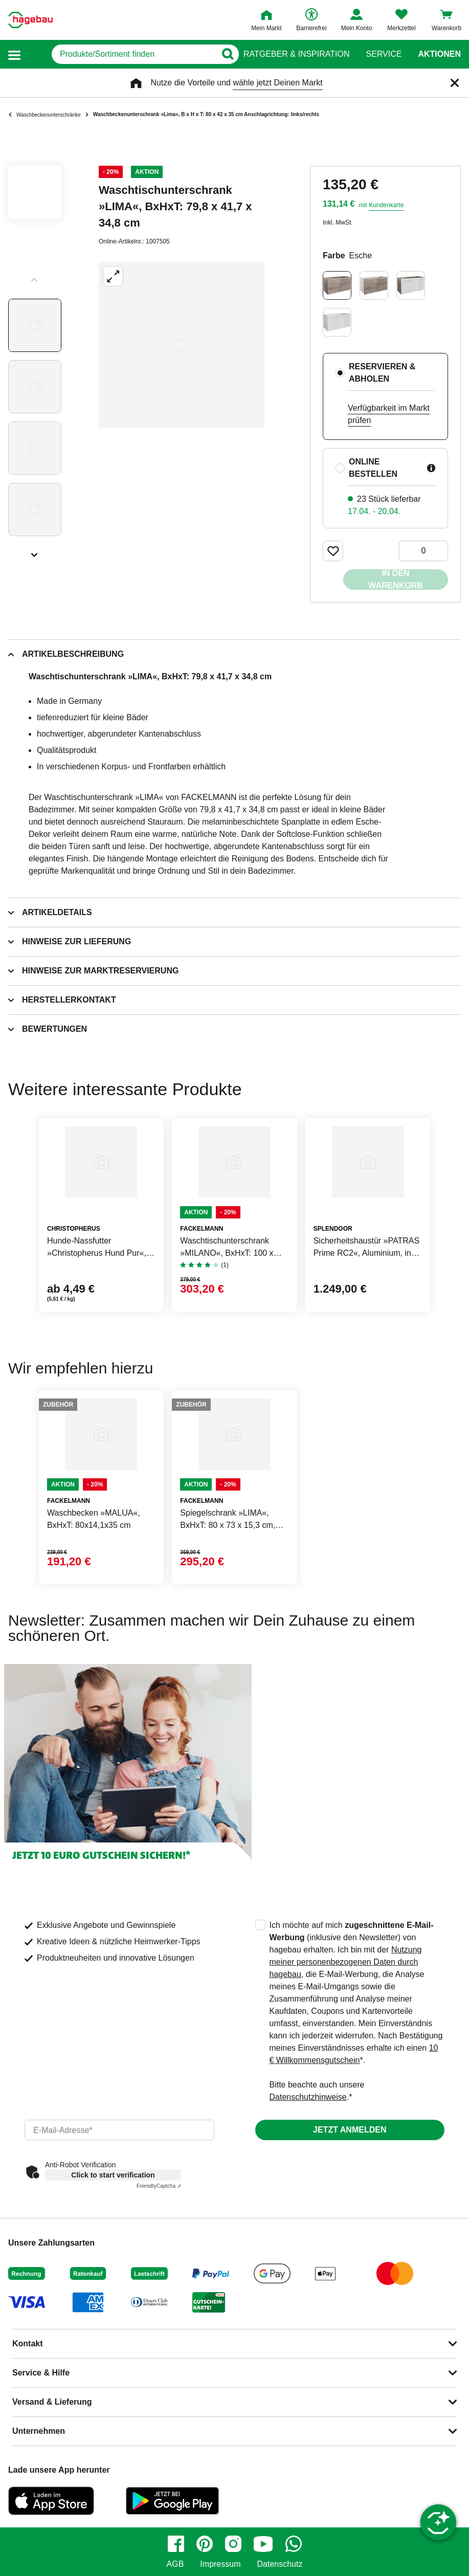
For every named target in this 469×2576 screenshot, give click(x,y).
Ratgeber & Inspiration (296, 54)
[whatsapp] (293, 2544)
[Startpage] (30, 20)
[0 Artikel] (423, 551)
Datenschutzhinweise (308, 2097)
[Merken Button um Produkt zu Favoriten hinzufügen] (333, 551)
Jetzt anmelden (349, 2129)
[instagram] (233, 2544)
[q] (120, 54)
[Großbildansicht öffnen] (181, 345)
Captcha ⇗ (159, 2186)
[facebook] (176, 2544)
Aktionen (439, 54)
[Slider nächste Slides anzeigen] (34, 551)
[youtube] (263, 2544)
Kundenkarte (386, 205)
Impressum (220, 2564)
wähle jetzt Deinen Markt (277, 82)
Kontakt (27, 2343)
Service (383, 54)
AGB (175, 2564)
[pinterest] (204, 2544)
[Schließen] (455, 83)
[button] (14, 54)
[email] (119, 2130)
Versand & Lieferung (52, 2401)
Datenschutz (279, 2564)
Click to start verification (112, 2175)
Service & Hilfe (41, 2372)
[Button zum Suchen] (223, 54)
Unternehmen (38, 2431)
